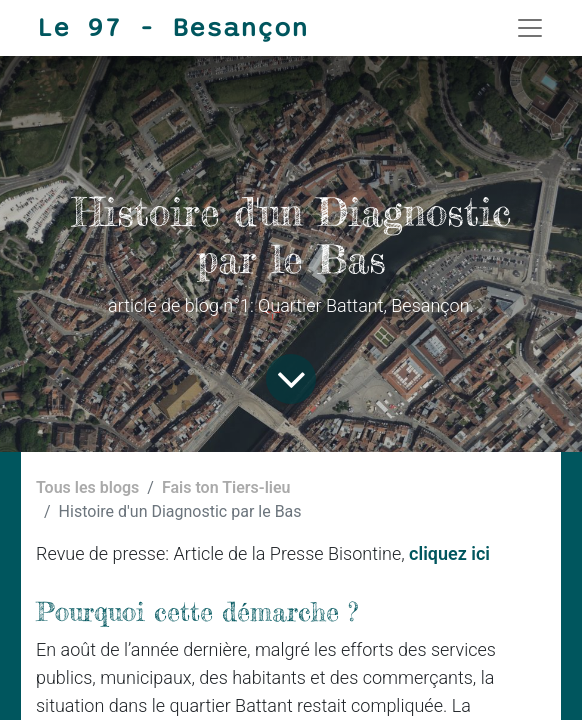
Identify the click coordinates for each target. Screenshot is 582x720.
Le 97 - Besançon (172, 28)
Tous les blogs (87, 487)
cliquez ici (449, 553)
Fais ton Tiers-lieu (226, 487)
